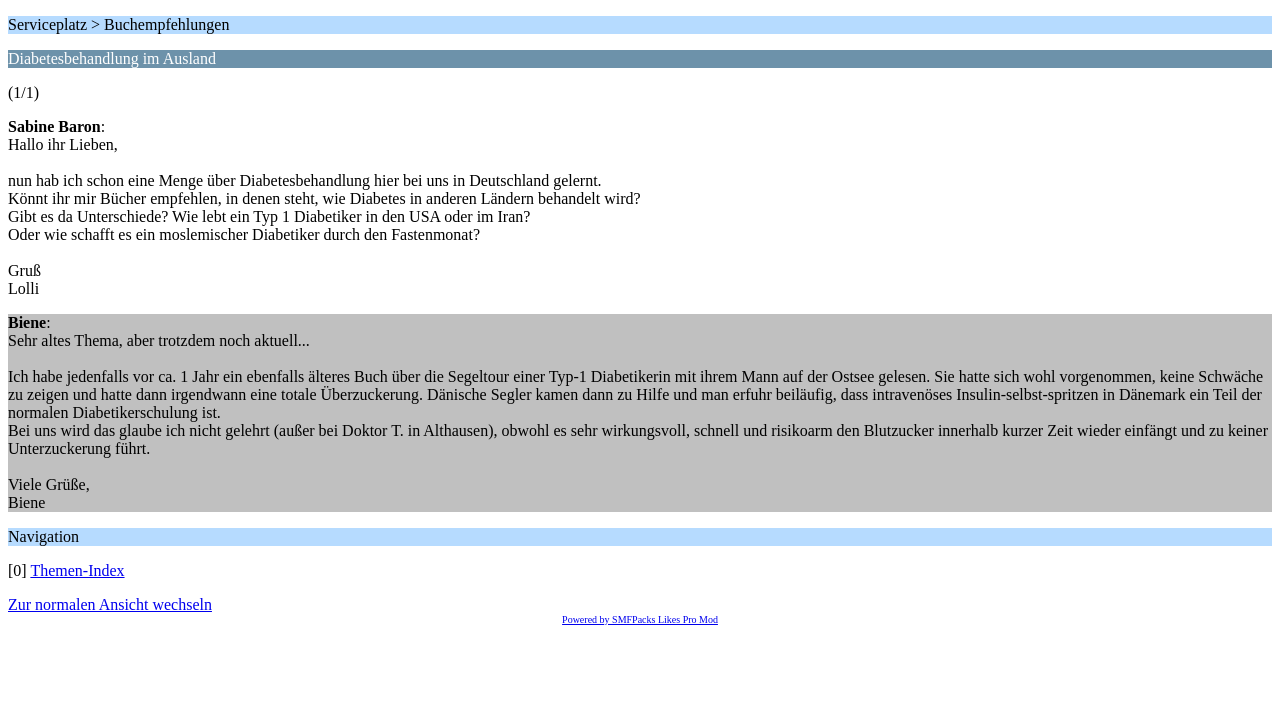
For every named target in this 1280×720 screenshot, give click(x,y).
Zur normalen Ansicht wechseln (110, 604)
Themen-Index (77, 570)
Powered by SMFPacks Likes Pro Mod (640, 619)
